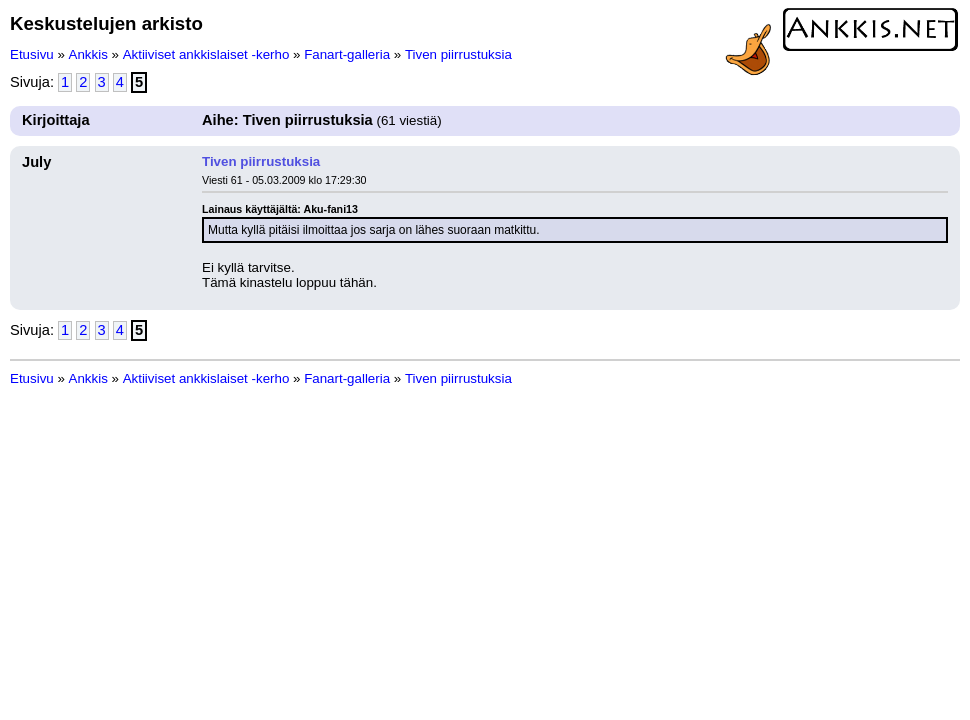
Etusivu (32, 54)
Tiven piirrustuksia (458, 54)
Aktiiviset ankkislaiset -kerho (206, 54)
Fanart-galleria (347, 54)
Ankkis (88, 54)
